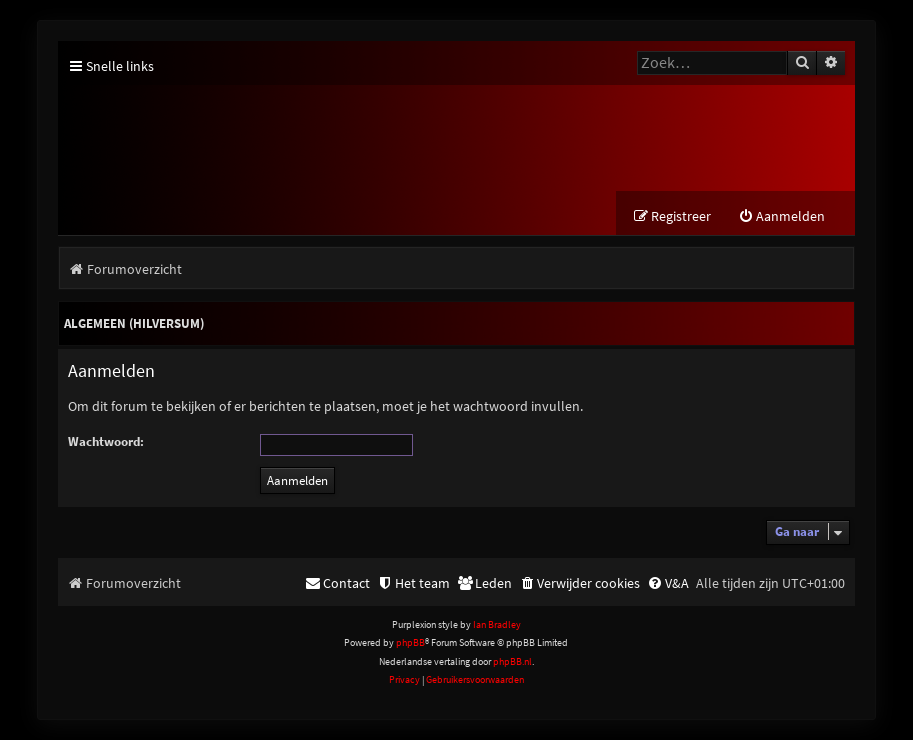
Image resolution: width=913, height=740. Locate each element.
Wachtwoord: (106, 441)
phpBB (410, 642)
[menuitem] (781, 216)
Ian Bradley (497, 624)
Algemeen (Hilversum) (134, 323)
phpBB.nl (512, 661)
